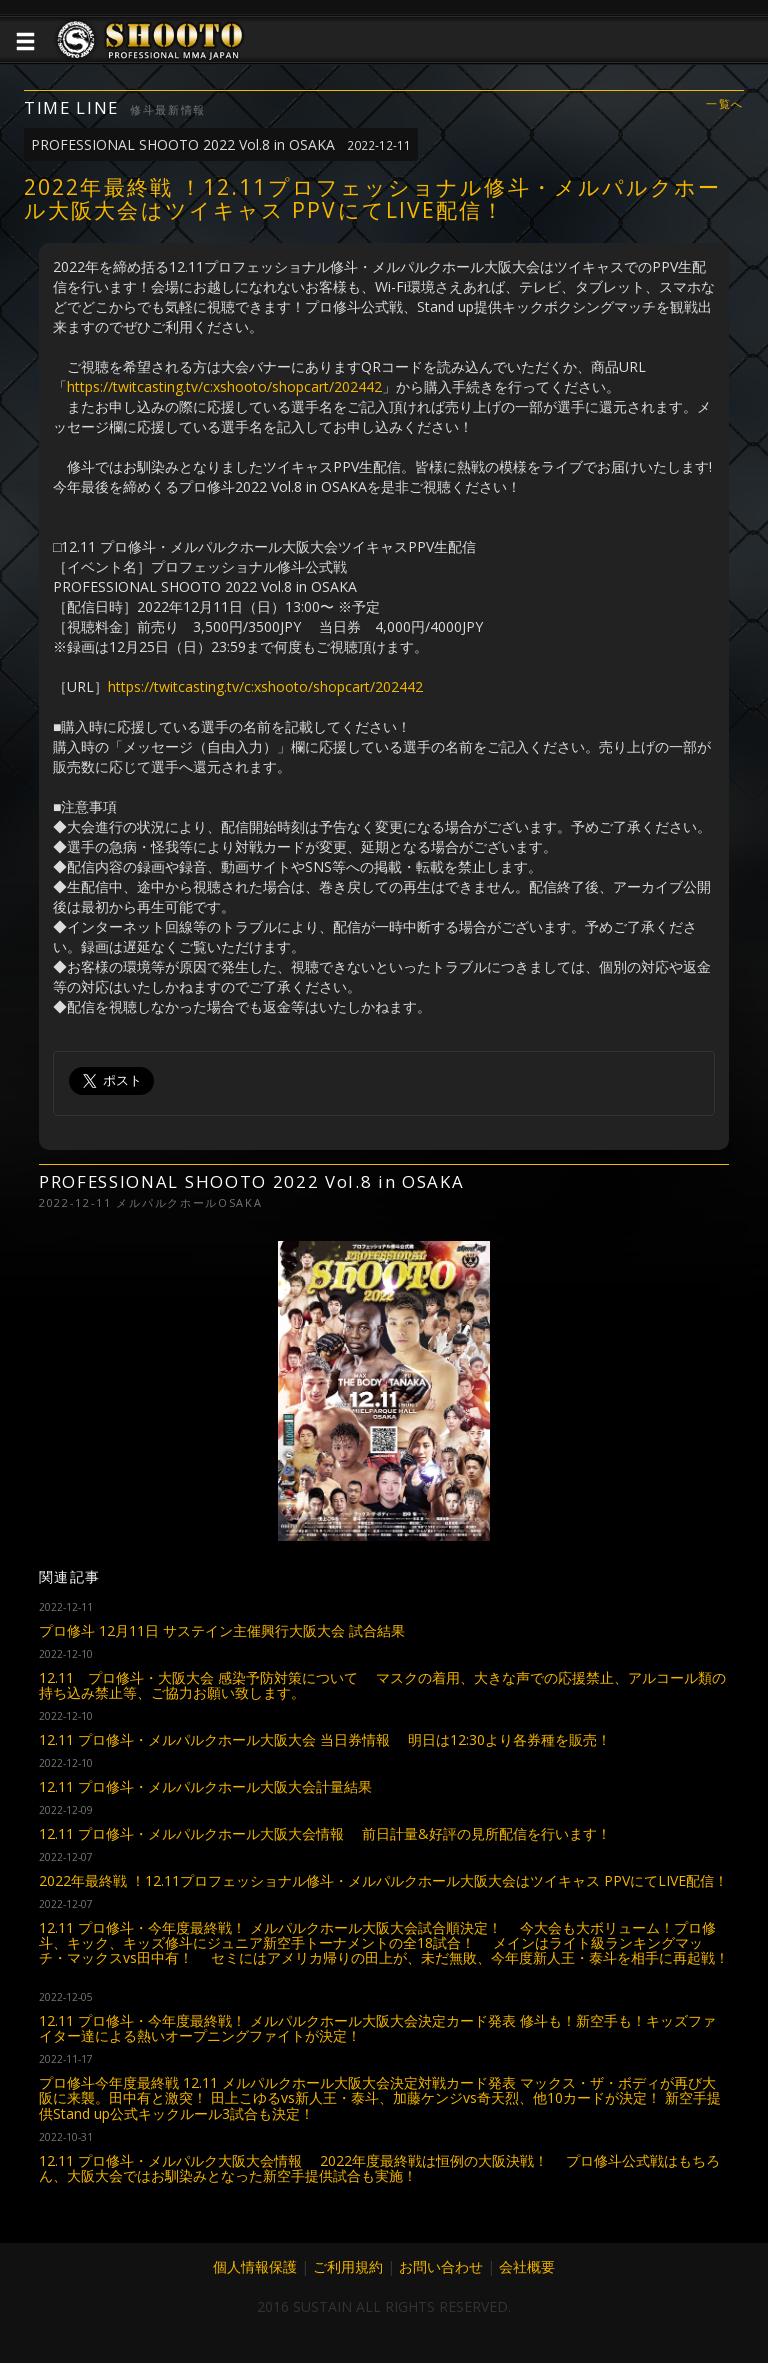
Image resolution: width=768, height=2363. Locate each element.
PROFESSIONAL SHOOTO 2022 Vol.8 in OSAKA (221, 144)
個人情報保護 (255, 2266)
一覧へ (725, 104)
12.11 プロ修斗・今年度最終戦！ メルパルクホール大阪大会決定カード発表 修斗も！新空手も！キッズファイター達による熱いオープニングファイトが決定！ (377, 2028)
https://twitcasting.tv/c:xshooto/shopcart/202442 (224, 386)
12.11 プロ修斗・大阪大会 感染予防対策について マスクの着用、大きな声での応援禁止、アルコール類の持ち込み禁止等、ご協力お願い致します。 (382, 1685)
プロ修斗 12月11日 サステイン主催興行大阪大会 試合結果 (222, 1630)
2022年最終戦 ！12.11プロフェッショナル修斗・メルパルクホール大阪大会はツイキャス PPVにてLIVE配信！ (383, 1880)
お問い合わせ (441, 2266)
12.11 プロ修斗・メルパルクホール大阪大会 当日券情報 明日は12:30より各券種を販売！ (325, 1739)
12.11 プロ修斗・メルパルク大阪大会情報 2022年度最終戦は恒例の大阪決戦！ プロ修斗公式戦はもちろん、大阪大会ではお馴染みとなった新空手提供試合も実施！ (379, 2168)
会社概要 (527, 2266)
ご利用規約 (348, 2266)
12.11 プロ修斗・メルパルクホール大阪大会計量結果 (205, 1786)
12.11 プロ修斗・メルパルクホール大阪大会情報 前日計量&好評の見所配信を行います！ (325, 1833)
